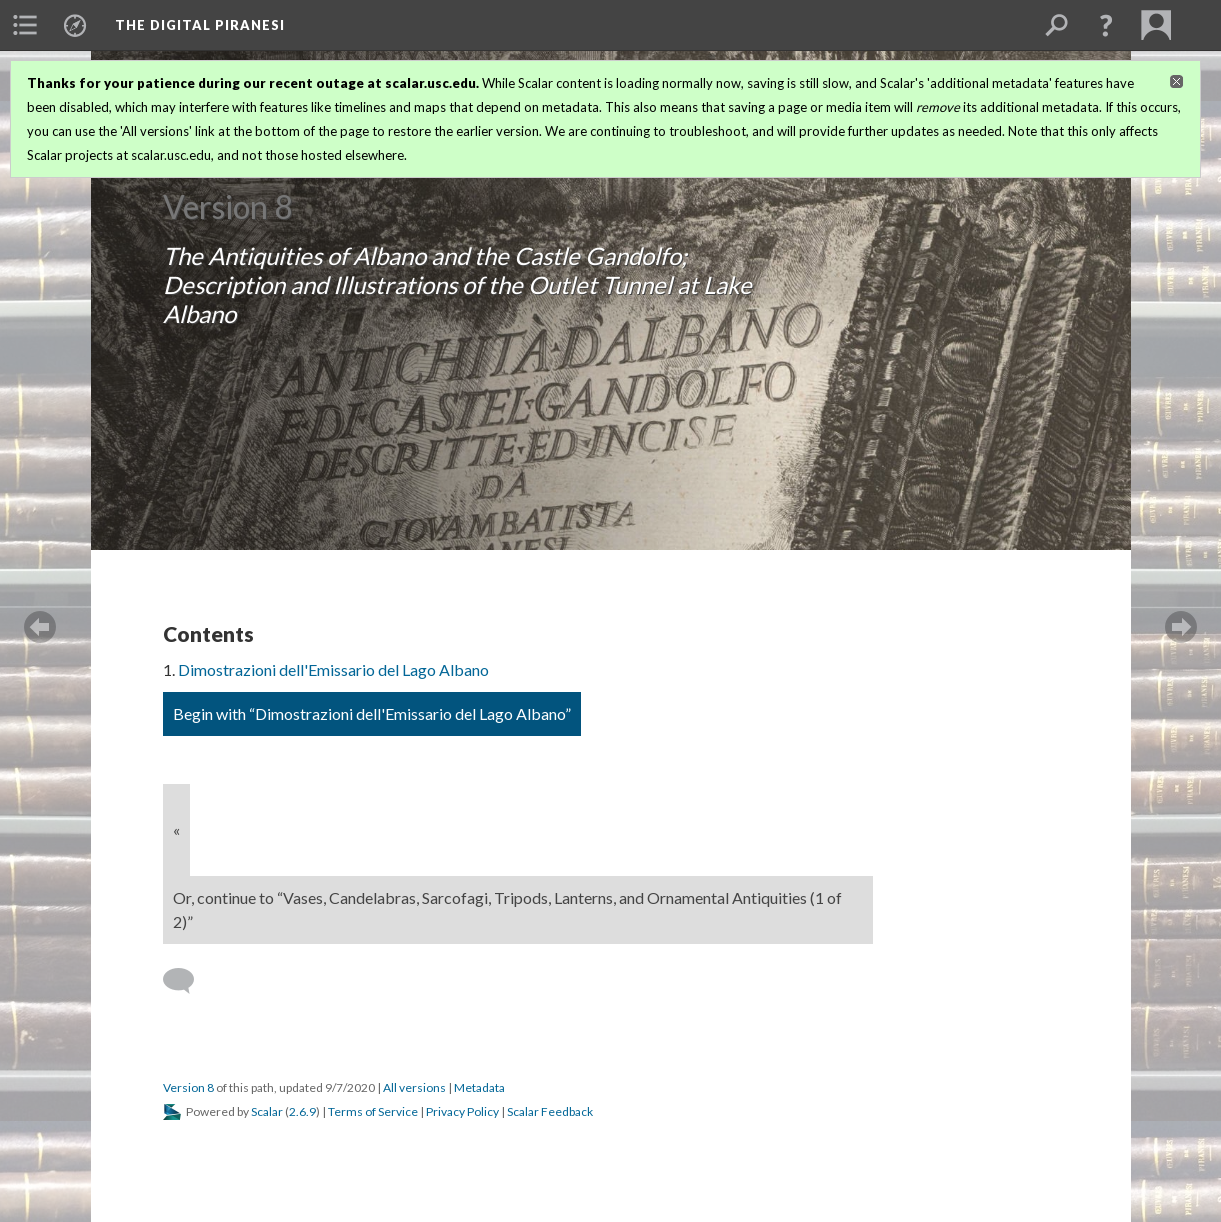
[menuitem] (25, 25)
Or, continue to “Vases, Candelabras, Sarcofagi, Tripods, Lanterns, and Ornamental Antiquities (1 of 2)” (507, 909)
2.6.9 (302, 1111)
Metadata (479, 1087)
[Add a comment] (187, 981)
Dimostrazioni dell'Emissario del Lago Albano (333, 669)
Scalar (267, 1111)
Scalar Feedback (550, 1111)
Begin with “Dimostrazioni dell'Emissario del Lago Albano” (372, 713)
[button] (1106, 25)
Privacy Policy (462, 1111)
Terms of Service (373, 1111)
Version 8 (188, 1087)
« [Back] (176, 829)
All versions (414, 1087)
